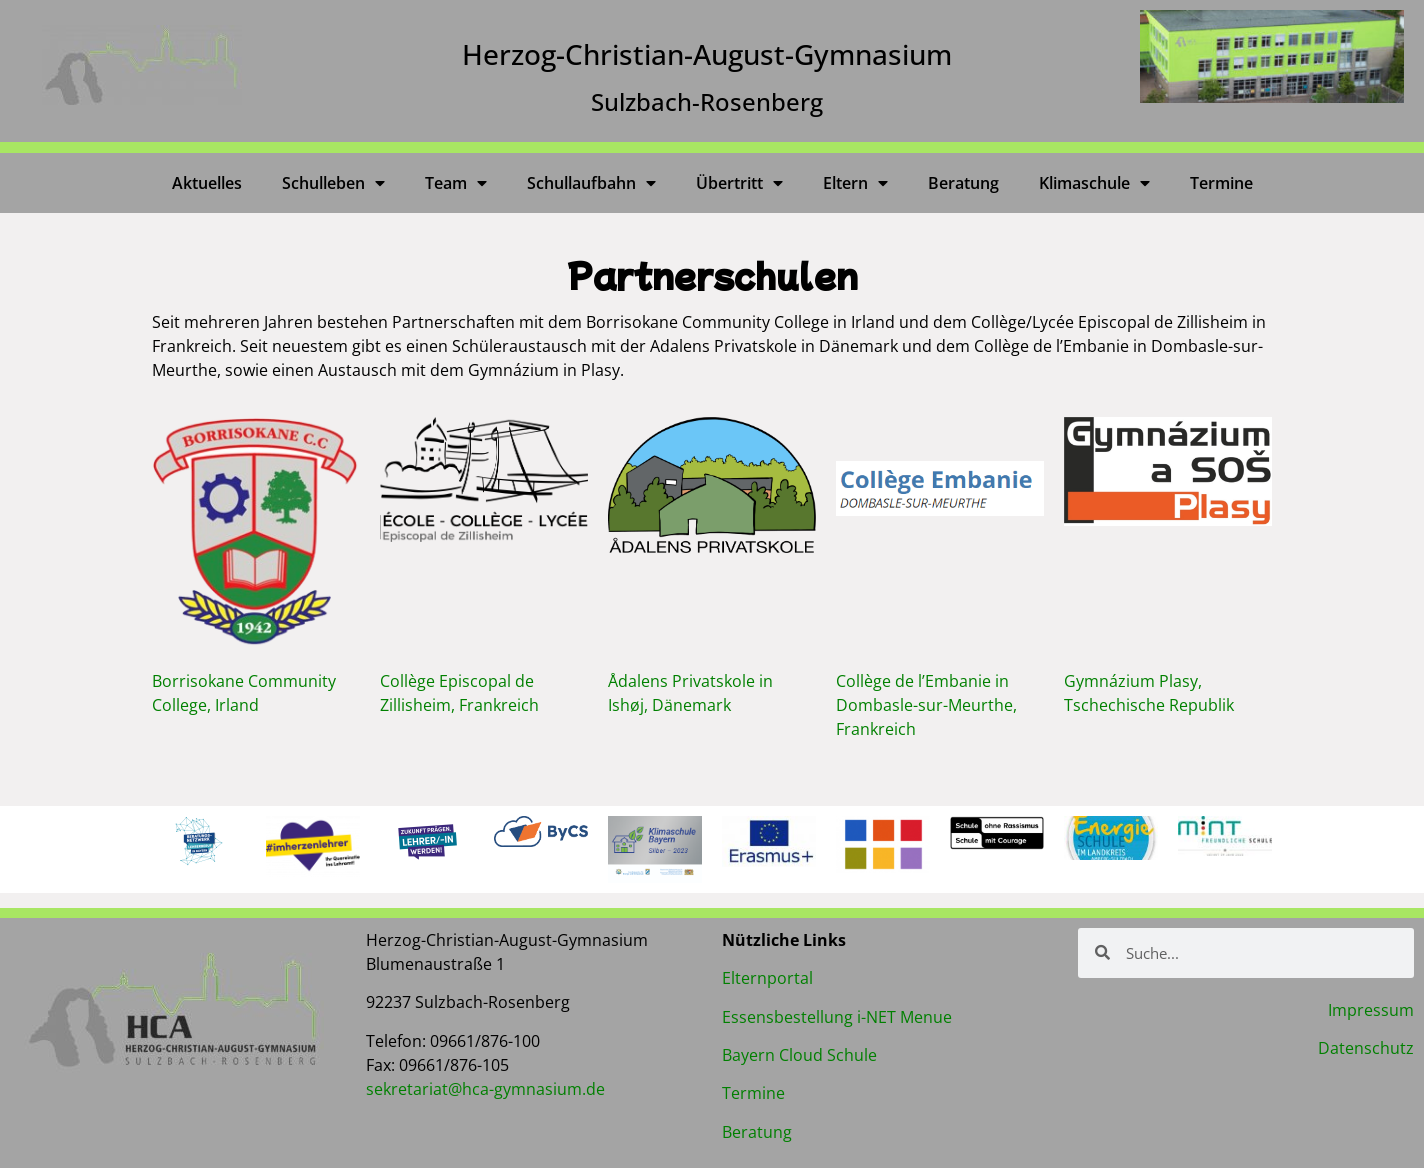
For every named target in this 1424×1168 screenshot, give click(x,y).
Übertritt (739, 183)
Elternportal (767, 978)
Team (456, 183)
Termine (1221, 183)
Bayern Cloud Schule (799, 1055)
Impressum (1371, 1010)
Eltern (855, 183)
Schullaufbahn (591, 183)
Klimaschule (1094, 183)
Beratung (963, 183)
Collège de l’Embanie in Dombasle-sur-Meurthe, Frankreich (926, 705)
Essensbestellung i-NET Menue (837, 1017)
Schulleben (333, 183)
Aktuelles (207, 183)
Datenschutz (1366, 1048)
